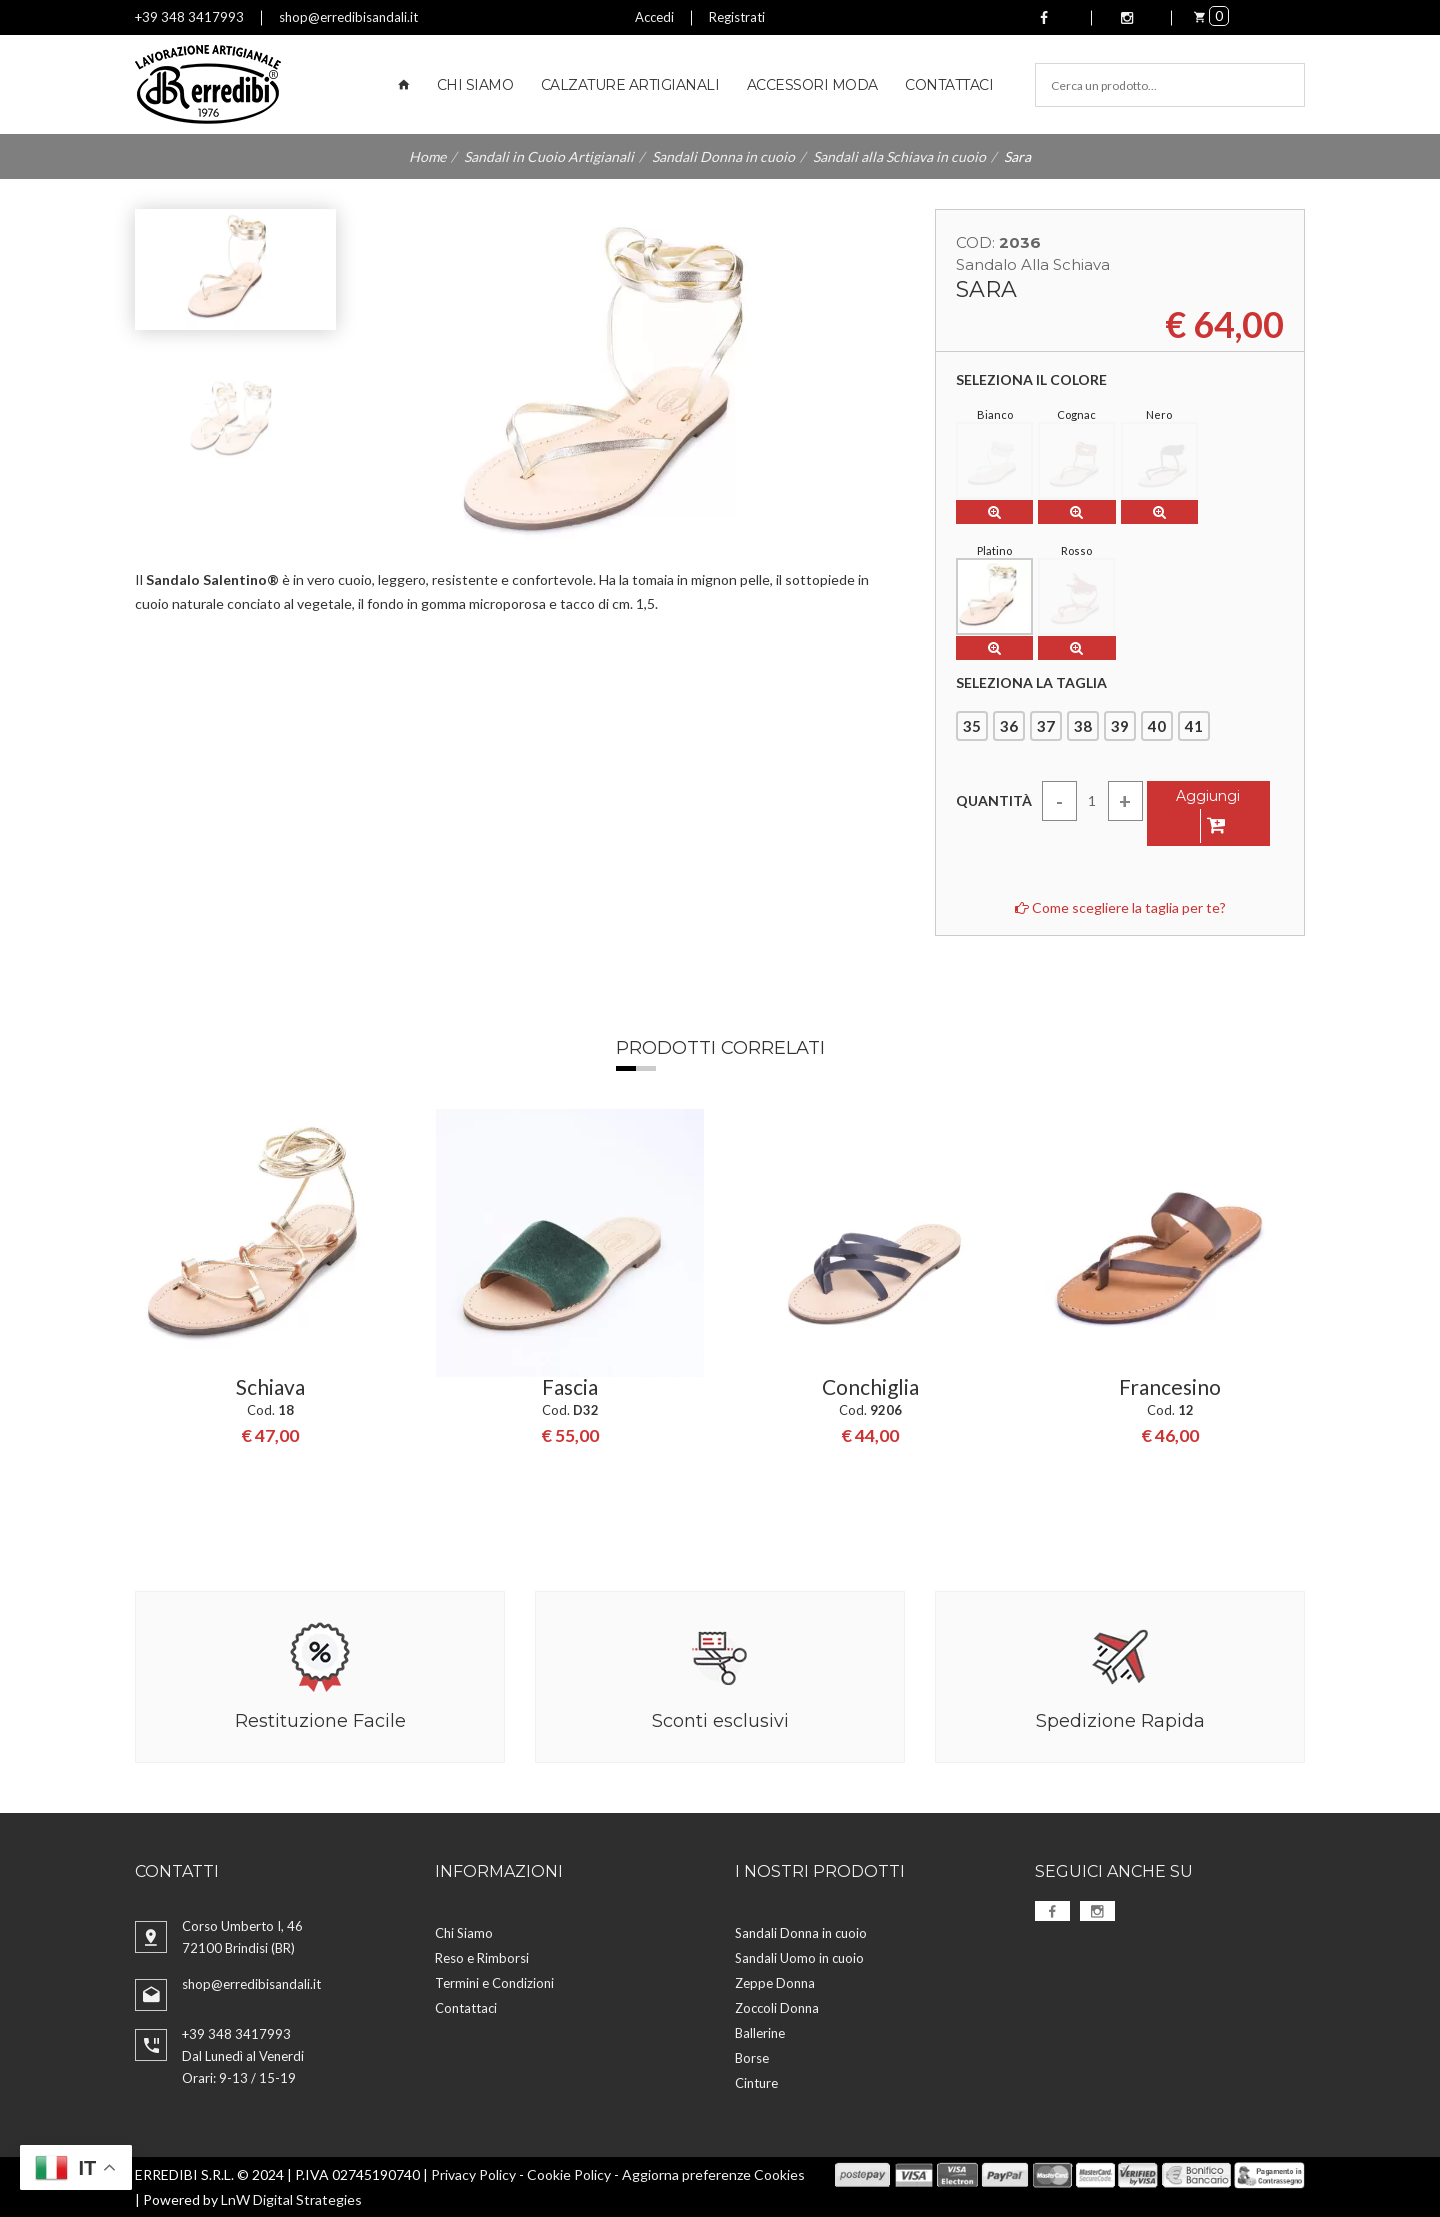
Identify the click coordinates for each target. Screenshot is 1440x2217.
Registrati (737, 17)
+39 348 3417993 (189, 17)
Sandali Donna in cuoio (723, 156)
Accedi (654, 17)
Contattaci (949, 85)
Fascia (570, 1387)
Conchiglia (870, 1387)
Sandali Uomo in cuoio (799, 1958)
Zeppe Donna (775, 1983)
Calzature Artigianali (630, 85)
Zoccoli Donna (777, 2008)
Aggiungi (1208, 815)
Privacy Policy (473, 2174)
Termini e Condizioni (494, 1983)
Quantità (994, 800)
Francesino (1170, 1387)
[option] (270, 1279)
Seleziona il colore (1031, 380)
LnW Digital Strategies (291, 2199)
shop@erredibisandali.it (348, 17)
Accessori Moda (812, 85)
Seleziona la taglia (1031, 683)
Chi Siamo (475, 85)
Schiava (270, 1387)
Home (427, 156)
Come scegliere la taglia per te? (1120, 907)
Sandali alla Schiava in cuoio (899, 156)
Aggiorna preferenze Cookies (713, 2174)
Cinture (756, 2083)
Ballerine (760, 2033)
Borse (752, 2058)
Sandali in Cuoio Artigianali (549, 156)
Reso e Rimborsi (482, 1958)
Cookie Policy (569, 2174)
